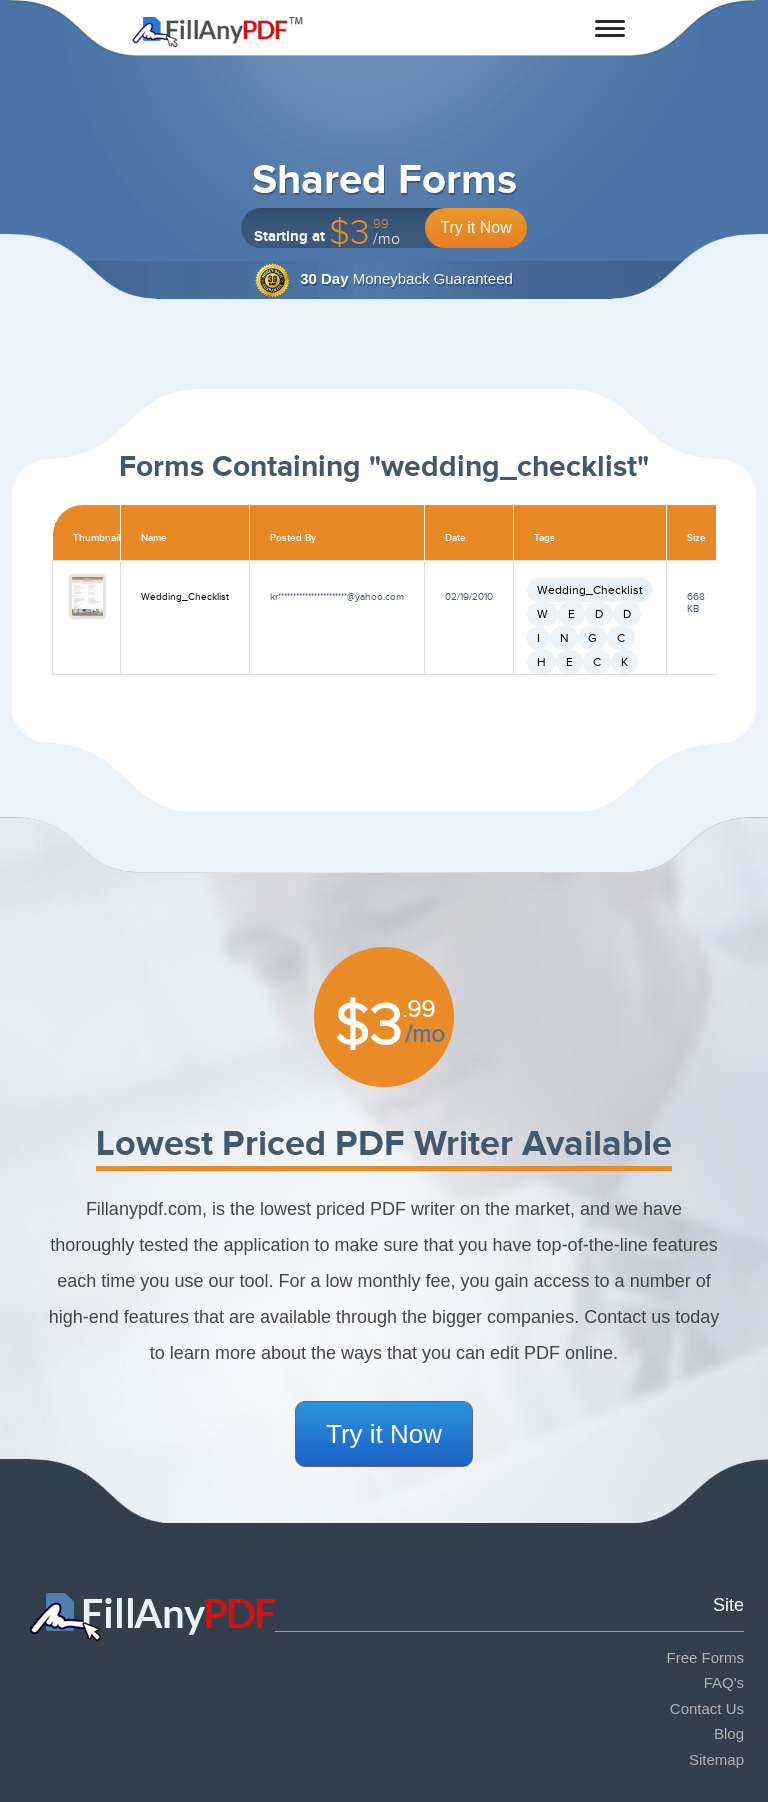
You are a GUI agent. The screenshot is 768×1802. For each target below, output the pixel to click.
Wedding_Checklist (185, 597)
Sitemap (716, 1759)
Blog (729, 1733)
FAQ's (724, 1682)
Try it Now (475, 227)
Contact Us (707, 1708)
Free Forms (705, 1657)
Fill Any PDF (217, 32)
